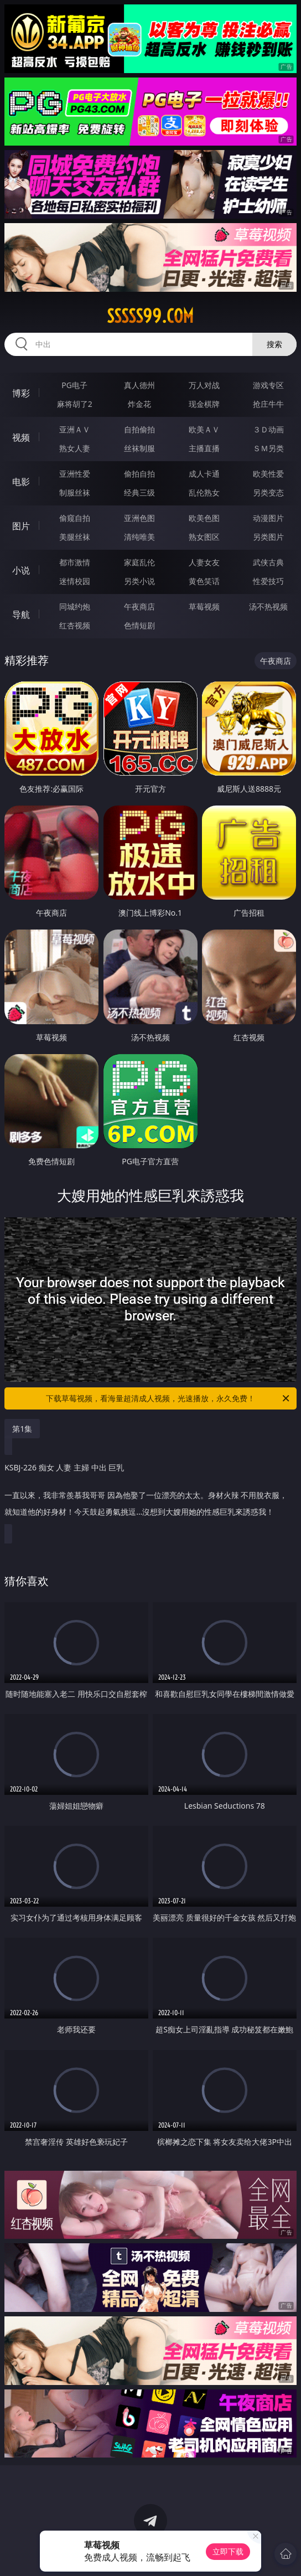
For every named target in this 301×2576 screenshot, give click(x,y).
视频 (21, 437)
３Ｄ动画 (268, 429)
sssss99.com (150, 316)
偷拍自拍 (139, 473)
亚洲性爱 (74, 473)
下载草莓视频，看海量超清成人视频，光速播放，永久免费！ (168, 1398)
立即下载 (227, 2551)
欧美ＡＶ (204, 429)
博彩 (21, 393)
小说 (21, 570)
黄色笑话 (204, 581)
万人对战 (204, 385)
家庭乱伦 (139, 562)
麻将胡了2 (74, 404)
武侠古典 (268, 562)
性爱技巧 (268, 581)
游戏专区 (268, 385)
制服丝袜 (74, 492)
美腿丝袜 (74, 536)
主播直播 (204, 448)
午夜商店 (139, 606)
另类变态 (268, 492)
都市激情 (74, 562)
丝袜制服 (139, 448)
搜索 (274, 344)
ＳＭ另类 (268, 448)
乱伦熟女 (204, 492)
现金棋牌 (204, 404)
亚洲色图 (139, 518)
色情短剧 (139, 625)
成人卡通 (204, 473)
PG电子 (74, 385)
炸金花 (139, 404)
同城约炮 (74, 606)
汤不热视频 (268, 606)
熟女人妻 (74, 448)
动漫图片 (268, 518)
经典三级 (139, 492)
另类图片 (268, 536)
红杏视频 (74, 625)
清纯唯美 (139, 536)
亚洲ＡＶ (74, 429)
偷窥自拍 (74, 518)
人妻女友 (204, 562)
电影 (21, 482)
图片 (21, 526)
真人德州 (139, 385)
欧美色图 (204, 518)
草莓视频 (204, 606)
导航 (21, 614)
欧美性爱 (268, 473)
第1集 (22, 1428)
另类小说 (139, 581)
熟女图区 (204, 536)
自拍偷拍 (139, 429)
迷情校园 (74, 581)
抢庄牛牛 (268, 404)
